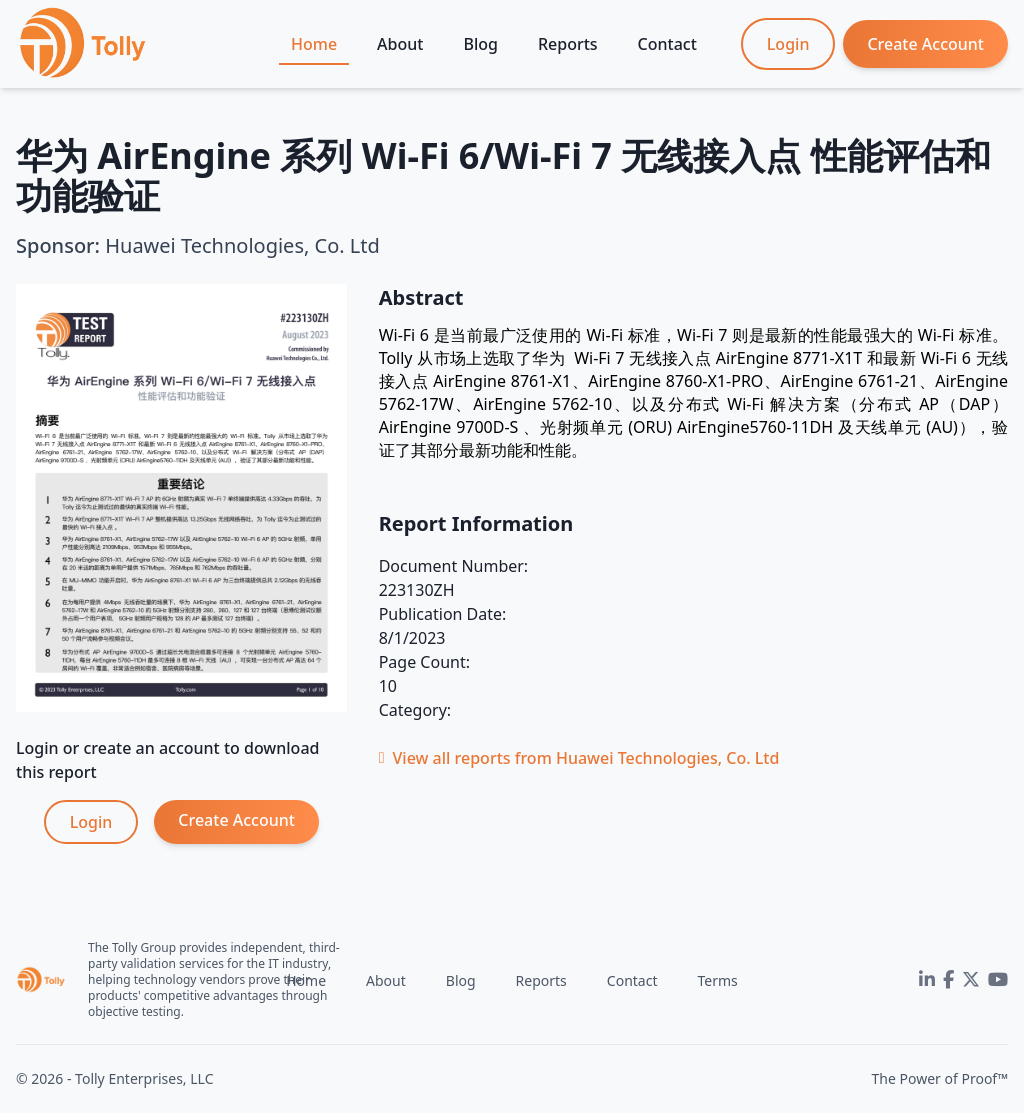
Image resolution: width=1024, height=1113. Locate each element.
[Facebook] (948, 980)
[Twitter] (971, 980)
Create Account (925, 44)
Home (314, 44)
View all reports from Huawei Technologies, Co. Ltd (579, 758)
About (400, 44)
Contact (667, 44)
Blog (480, 44)
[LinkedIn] (927, 980)
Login (788, 44)
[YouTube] (998, 980)
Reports (568, 44)
